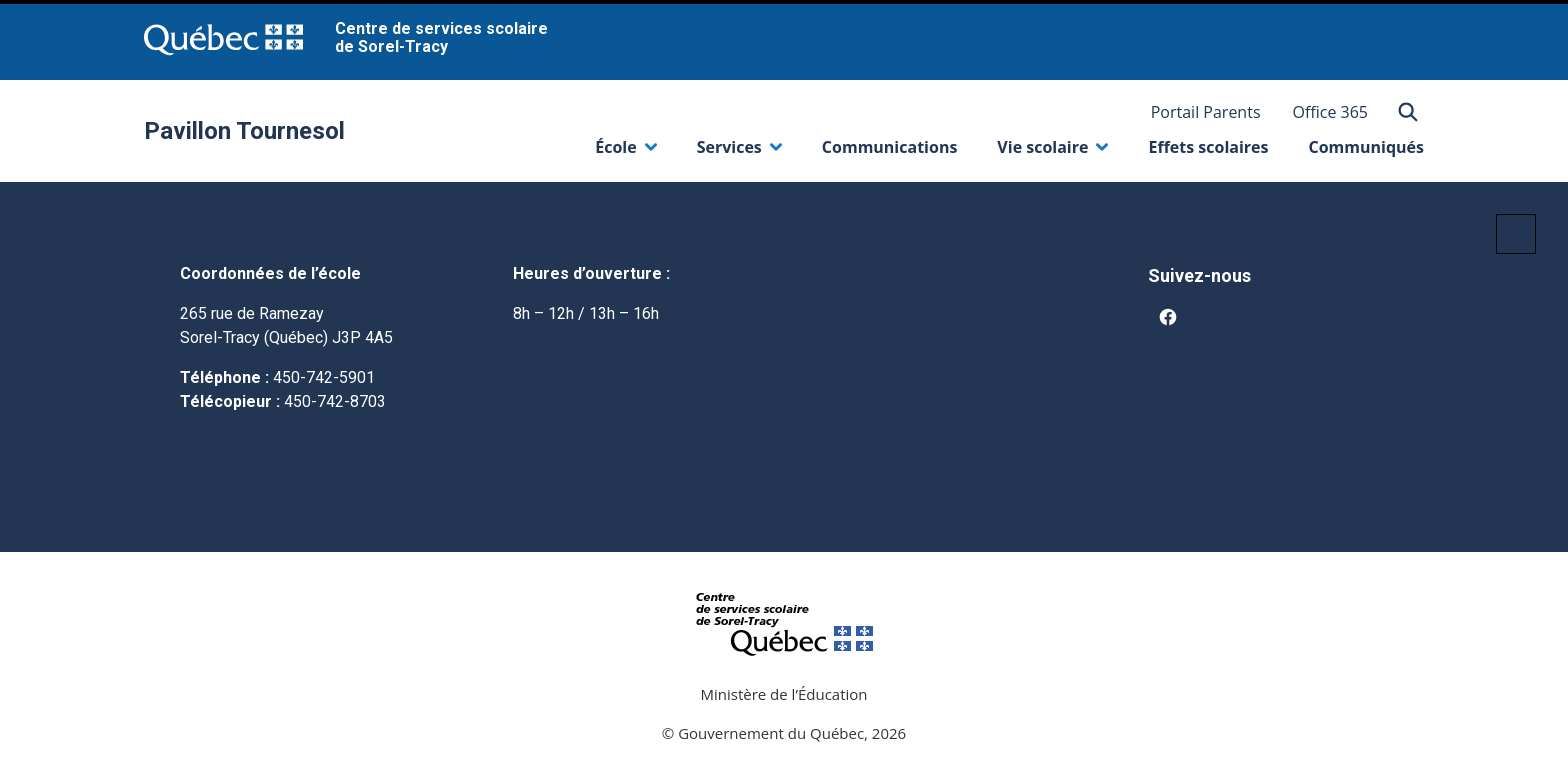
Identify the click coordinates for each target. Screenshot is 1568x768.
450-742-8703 (335, 401)
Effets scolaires (1208, 147)
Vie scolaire (1052, 151)
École (625, 151)
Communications (890, 147)
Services (739, 151)
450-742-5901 (324, 377)
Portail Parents (1206, 112)
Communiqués (1366, 147)
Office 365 (1331, 112)
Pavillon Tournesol (244, 131)
